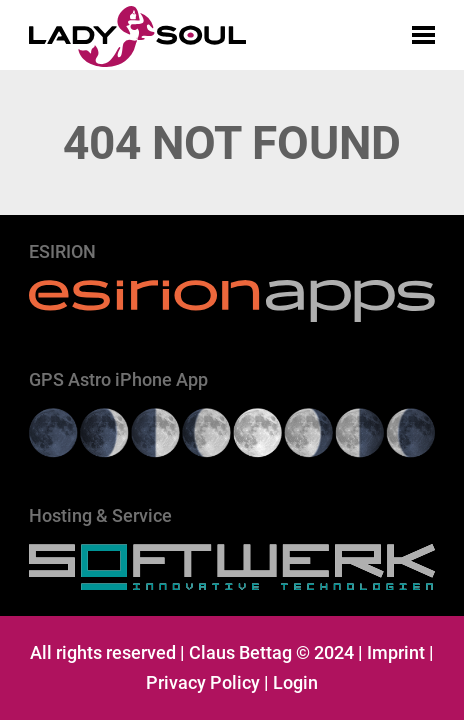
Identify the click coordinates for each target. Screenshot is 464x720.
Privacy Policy (203, 682)
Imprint (396, 652)
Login (295, 682)
